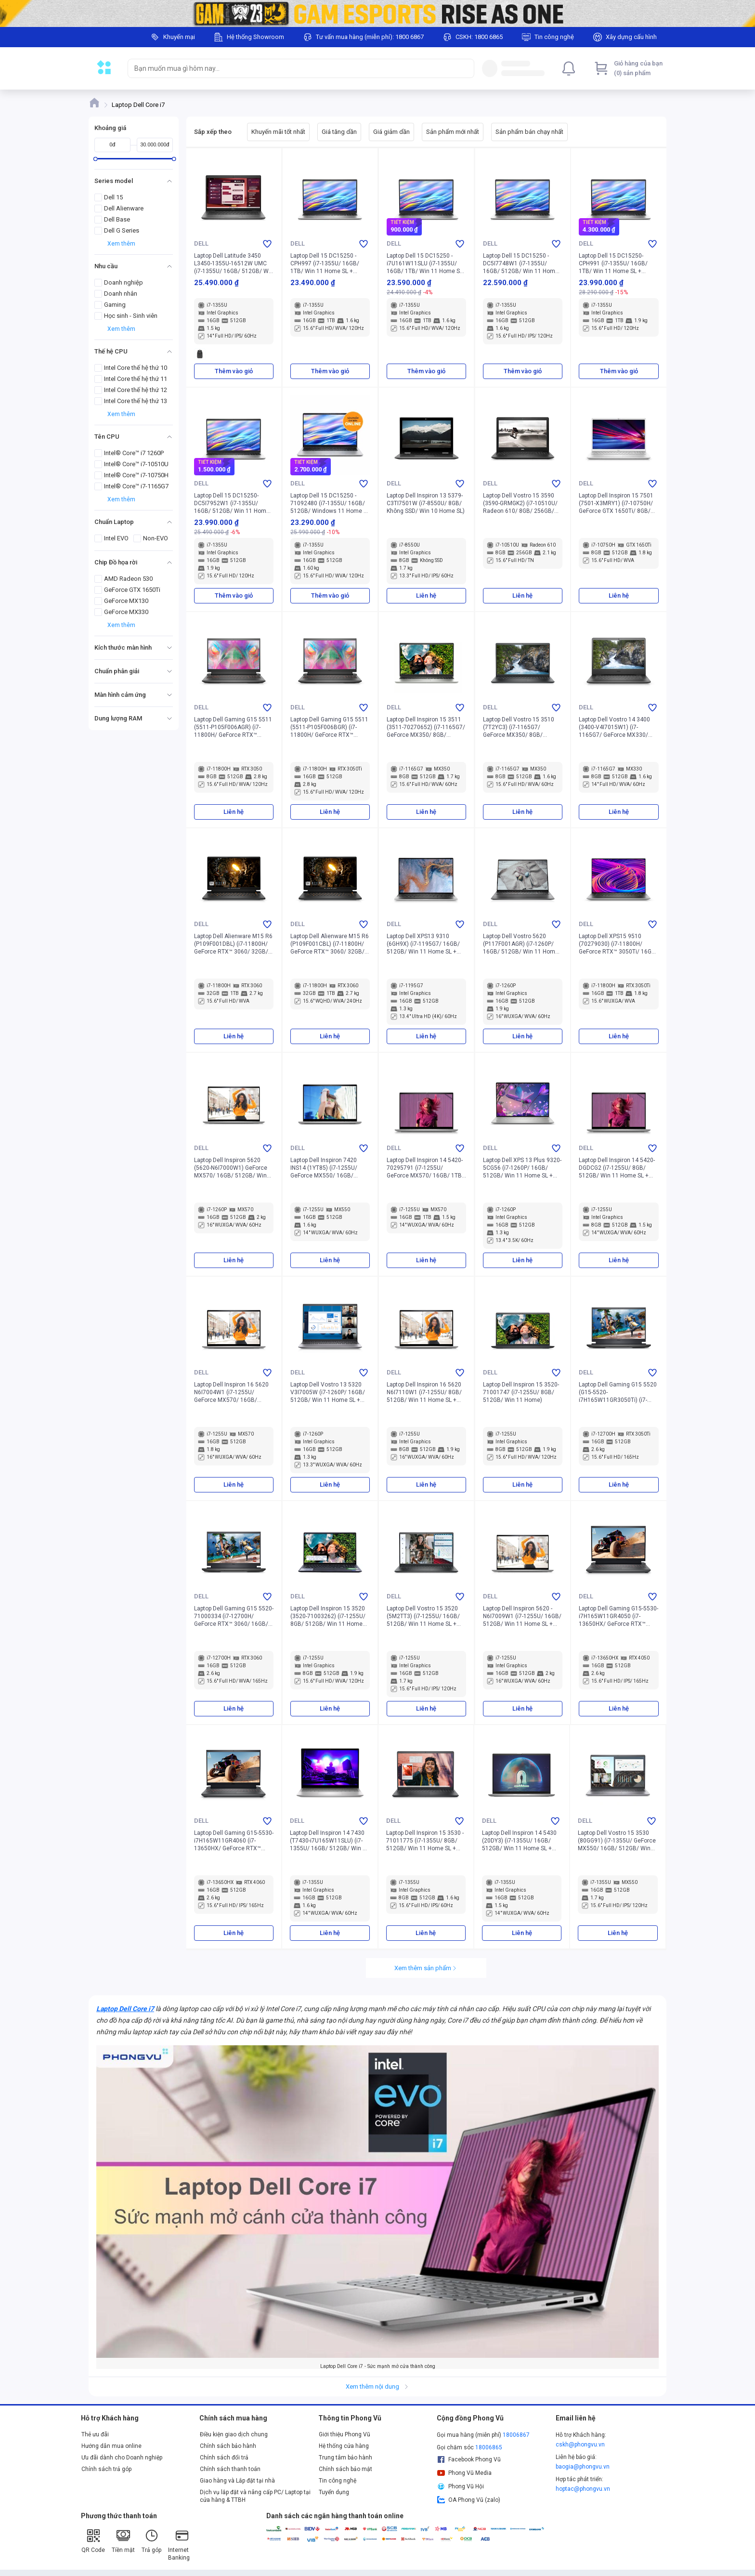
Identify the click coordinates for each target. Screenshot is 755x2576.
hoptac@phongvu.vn (583, 2488)
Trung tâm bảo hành (345, 2457)
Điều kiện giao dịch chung (234, 2434)
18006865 (488, 2447)
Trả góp (151, 2540)
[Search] (464, 68)
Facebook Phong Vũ (468, 2459)
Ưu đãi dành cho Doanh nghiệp (121, 2457)
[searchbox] (292, 68)
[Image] (377, 13)
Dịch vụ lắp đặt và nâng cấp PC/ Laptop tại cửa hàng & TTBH (255, 2496)
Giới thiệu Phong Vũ (344, 2434)
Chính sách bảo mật (345, 2469)
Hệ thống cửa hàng (344, 2446)
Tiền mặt (123, 2540)
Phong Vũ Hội (460, 2486)
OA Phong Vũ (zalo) (468, 2500)
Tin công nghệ (337, 2480)
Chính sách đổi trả (224, 2457)
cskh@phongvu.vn (580, 2444)
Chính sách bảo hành (228, 2446)
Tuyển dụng (334, 2492)
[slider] (95, 159)
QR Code (93, 2540)
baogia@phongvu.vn (583, 2466)
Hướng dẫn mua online (111, 2446)
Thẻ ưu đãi (95, 2434)
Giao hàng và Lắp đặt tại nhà (237, 2480)
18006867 (516, 2435)
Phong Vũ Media (464, 2473)
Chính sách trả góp (106, 2469)
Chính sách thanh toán (230, 2469)
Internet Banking (179, 2544)
